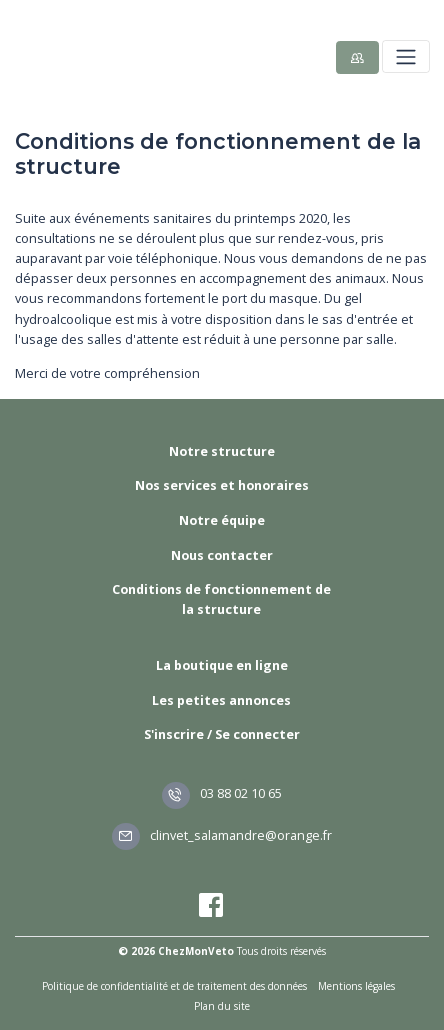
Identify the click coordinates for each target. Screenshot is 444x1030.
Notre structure (222, 451)
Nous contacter (222, 555)
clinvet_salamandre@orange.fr (222, 835)
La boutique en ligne (222, 665)
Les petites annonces (221, 700)
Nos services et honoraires (222, 485)
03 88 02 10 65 (222, 793)
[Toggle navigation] (405, 56)
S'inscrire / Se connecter (222, 734)
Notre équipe (222, 520)
